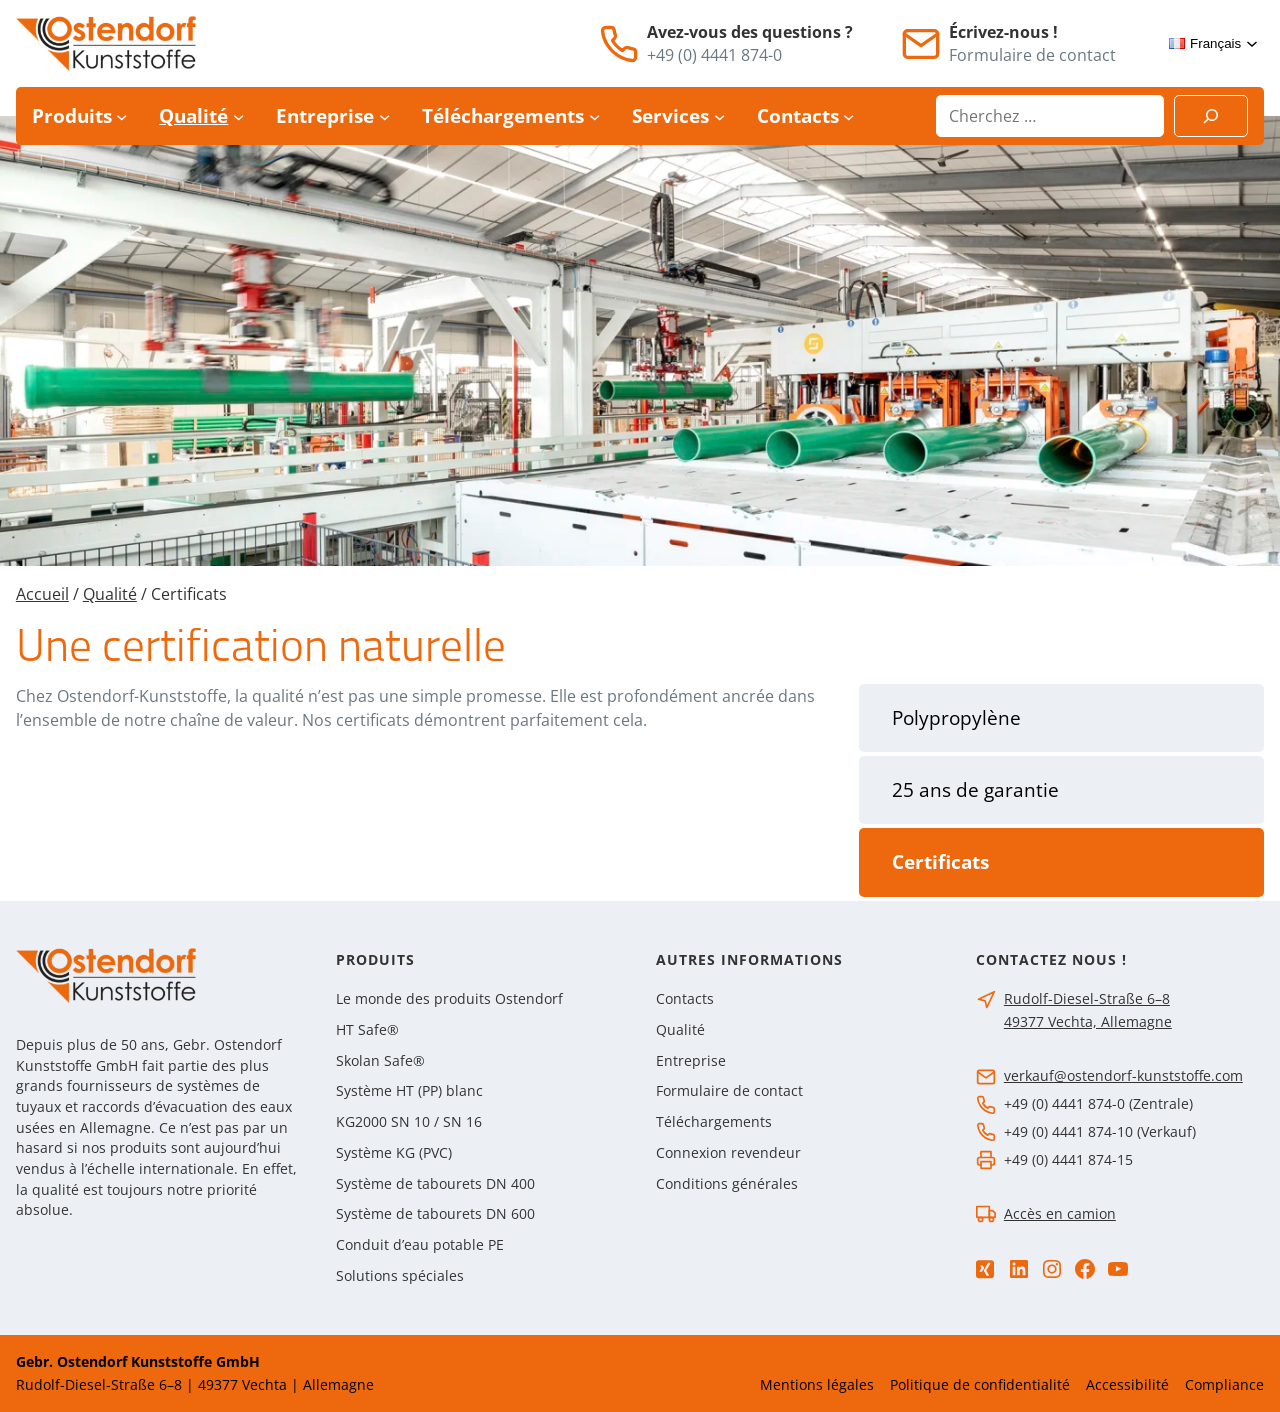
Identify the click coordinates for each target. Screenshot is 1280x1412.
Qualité (110, 594)
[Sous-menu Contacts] (848, 116)
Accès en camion (1060, 1213)
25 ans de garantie (975, 790)
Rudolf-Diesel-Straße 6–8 (1087, 998)
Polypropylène (956, 718)
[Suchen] (1211, 116)
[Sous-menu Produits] (121, 116)
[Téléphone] (619, 44)
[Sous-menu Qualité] (238, 116)
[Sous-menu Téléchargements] (594, 116)
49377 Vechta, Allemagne (1088, 1021)
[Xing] (985, 1269)
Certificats (940, 862)
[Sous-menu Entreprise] (384, 116)
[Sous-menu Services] (719, 116)
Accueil (42, 594)
